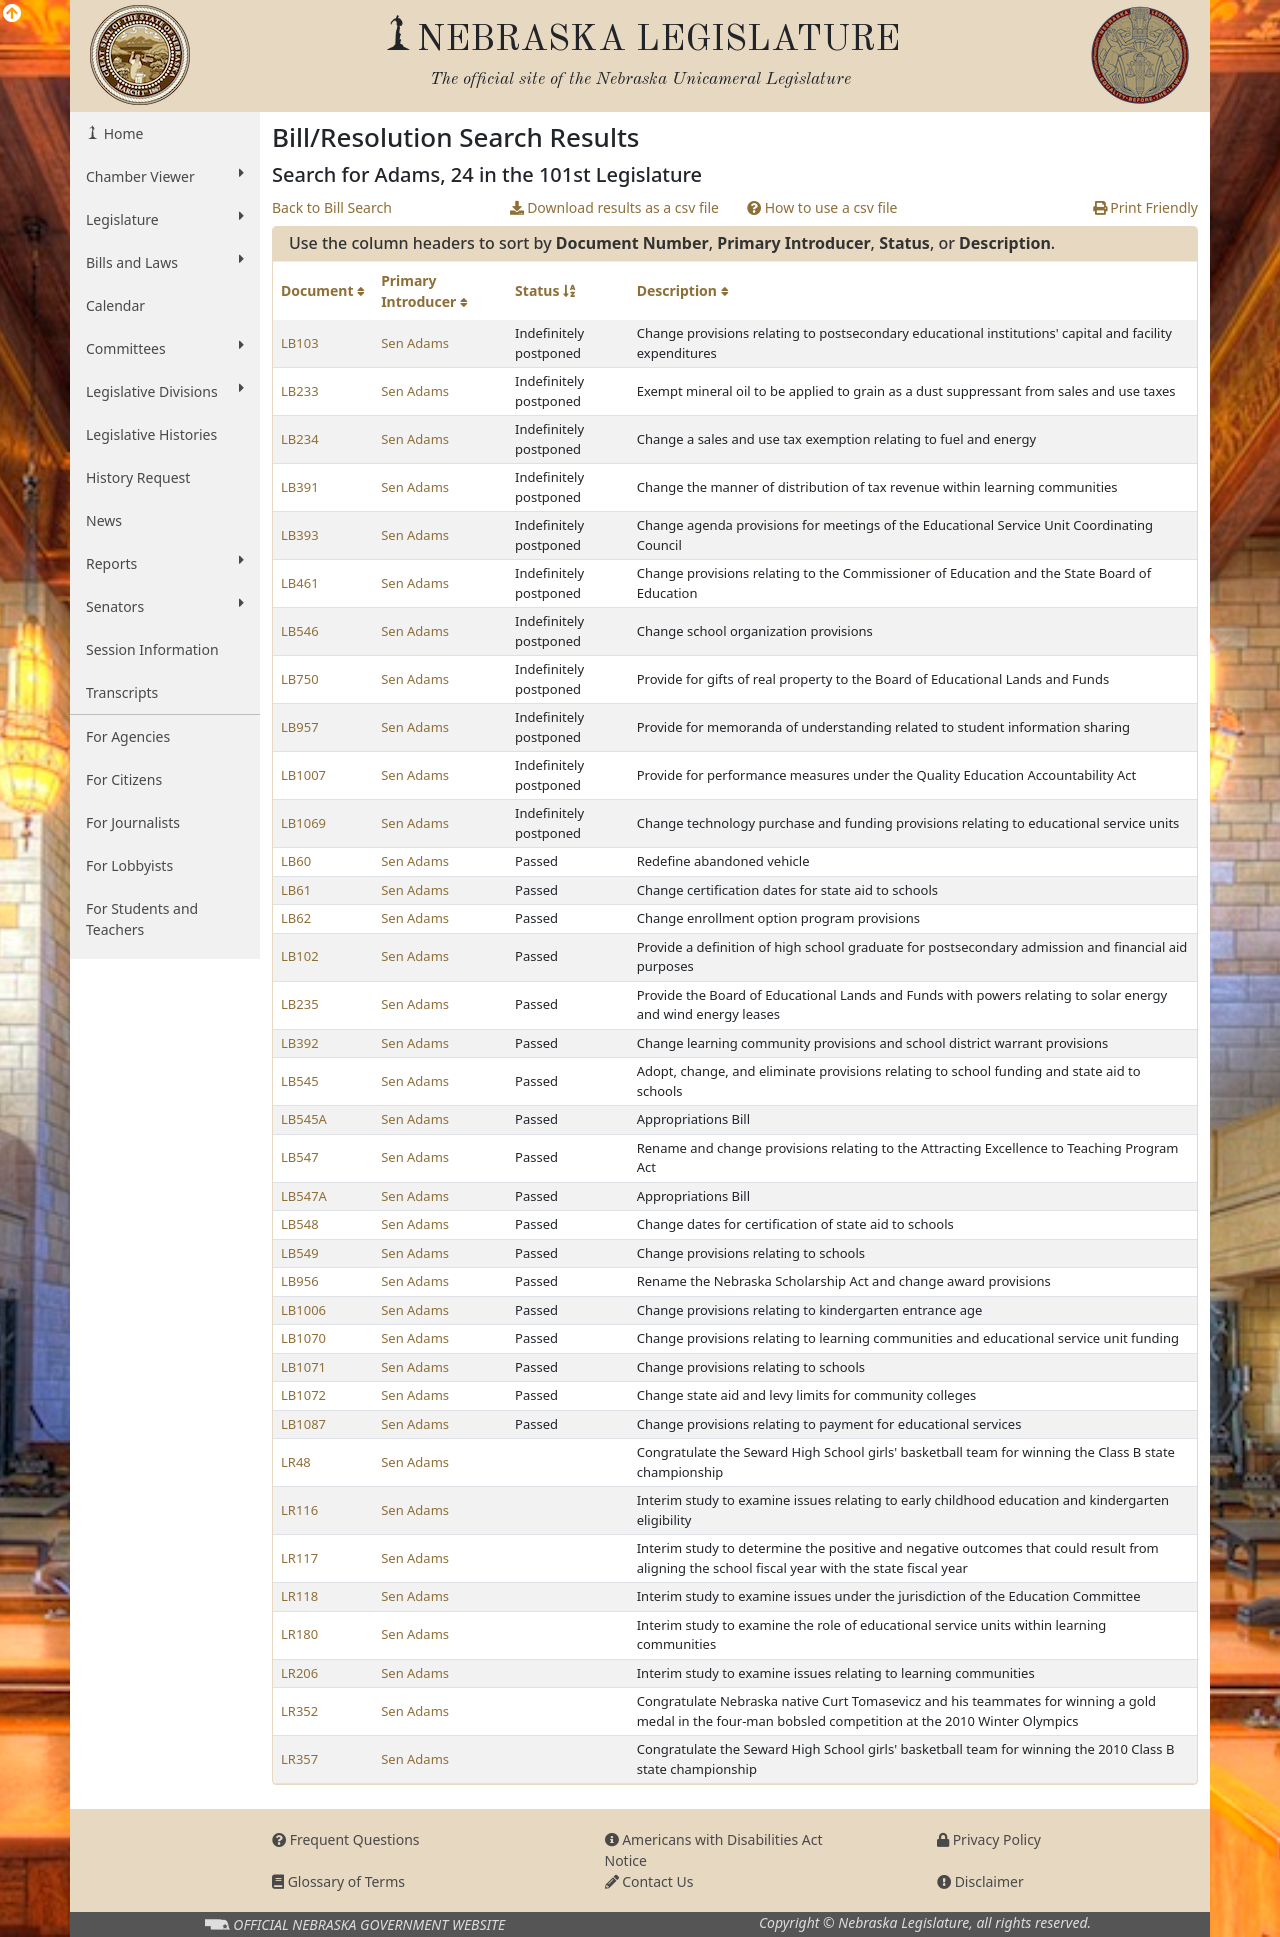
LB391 (300, 487)
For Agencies (128, 736)
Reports (165, 563)
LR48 (296, 1462)
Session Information (152, 649)
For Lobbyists (129, 865)
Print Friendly (1145, 207)
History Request (138, 477)
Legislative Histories (151, 434)
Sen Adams (415, 343)
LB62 (296, 918)
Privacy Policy (989, 1839)
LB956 (300, 1281)
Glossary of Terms (338, 1881)
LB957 (300, 727)
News (104, 520)
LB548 (300, 1224)
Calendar (115, 305)
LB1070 (303, 1338)
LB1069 (303, 823)
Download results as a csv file (614, 207)
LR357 (299, 1759)
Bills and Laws (165, 262)
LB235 (300, 1004)
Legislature (165, 219)
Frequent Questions (346, 1839)
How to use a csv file (822, 207)
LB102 (300, 956)
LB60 (296, 861)
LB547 (300, 1157)
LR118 (299, 1596)
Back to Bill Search (332, 207)
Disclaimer (980, 1881)
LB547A (304, 1196)
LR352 (299, 1711)
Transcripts (122, 692)
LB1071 (303, 1367)
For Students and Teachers (142, 919)
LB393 (300, 535)
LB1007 (303, 775)
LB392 (300, 1043)
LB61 (296, 890)
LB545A (304, 1119)
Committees (165, 348)
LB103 (300, 343)
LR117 (299, 1558)
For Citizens (124, 779)
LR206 (299, 1673)
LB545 (300, 1081)
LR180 (299, 1634)
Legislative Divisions (165, 391)
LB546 (300, 631)
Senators (165, 606)
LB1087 (303, 1424)
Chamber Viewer (165, 176)
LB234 (300, 439)
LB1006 (303, 1310)
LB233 (300, 391)
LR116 (299, 1510)
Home (121, 133)
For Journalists (133, 822)
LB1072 (303, 1395)
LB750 (300, 679)
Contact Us (649, 1881)
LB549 (300, 1253)
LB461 (300, 583)
